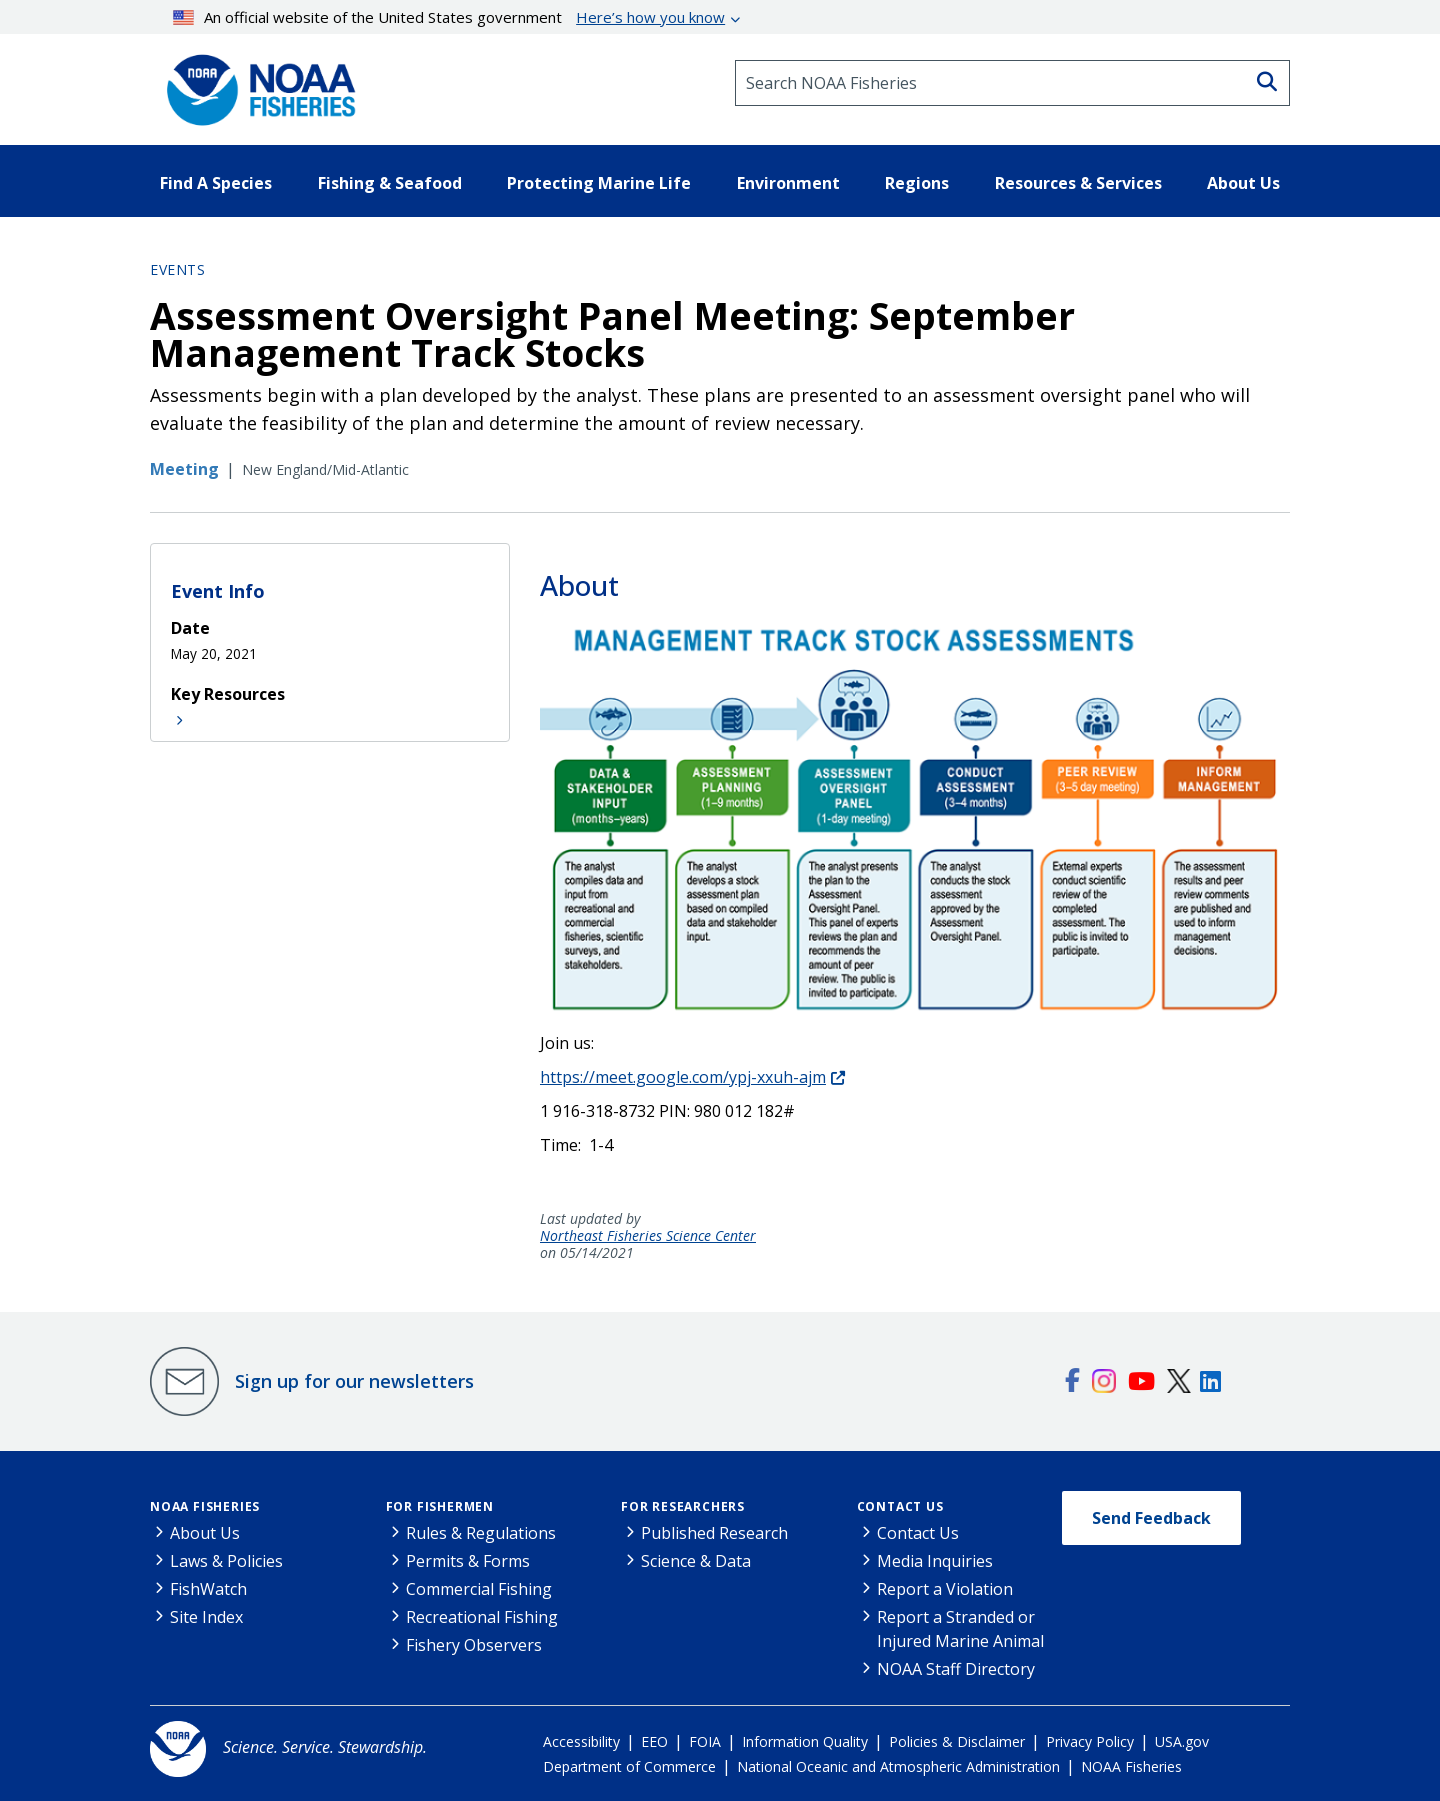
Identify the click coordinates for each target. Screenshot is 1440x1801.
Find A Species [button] (216, 183)
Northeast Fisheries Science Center (648, 1236)
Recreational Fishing (482, 1617)
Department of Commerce (629, 1766)
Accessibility (581, 1741)
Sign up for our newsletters (354, 1381)
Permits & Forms (468, 1561)
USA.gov (1182, 1741)
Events (177, 269)
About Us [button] (1243, 183)
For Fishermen (440, 1506)
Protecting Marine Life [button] (599, 183)
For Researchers (683, 1506)
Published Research (714, 1533)
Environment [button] (788, 183)
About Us (205, 1533)
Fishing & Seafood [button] (390, 183)
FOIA (705, 1741)
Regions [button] (917, 183)
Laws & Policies (226, 1561)
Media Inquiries (935, 1561)
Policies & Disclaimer (957, 1741)
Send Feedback (1151, 1518)
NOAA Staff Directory (956, 1669)
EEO (654, 1741)
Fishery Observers (474, 1645)
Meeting (184, 469)
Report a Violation (945, 1589)
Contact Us (900, 1506)
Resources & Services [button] (1078, 183)
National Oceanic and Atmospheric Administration (898, 1766)
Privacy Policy (1090, 1741)
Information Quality (805, 1741)
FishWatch (208, 1589)
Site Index (206, 1617)
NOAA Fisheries (205, 1506)
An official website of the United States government (449, 17)
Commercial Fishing (479, 1589)
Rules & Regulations (481, 1533)
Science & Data (696, 1561)
